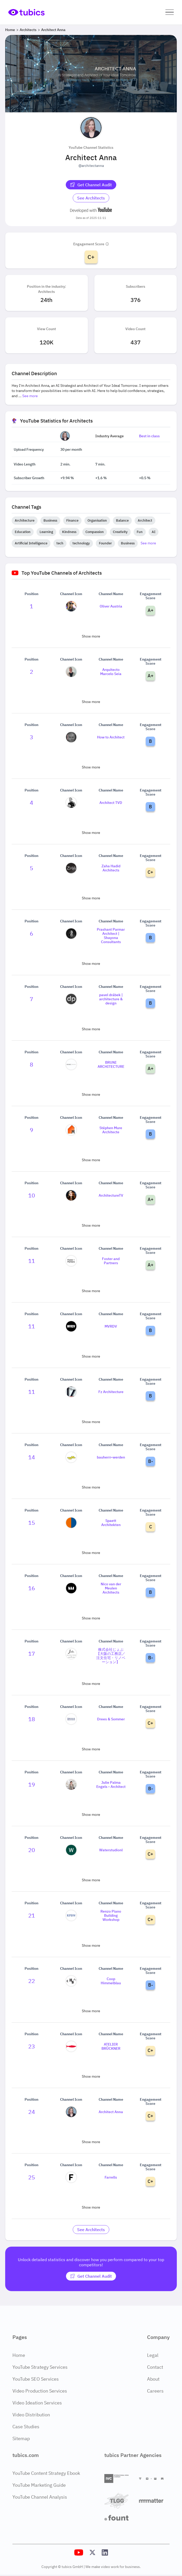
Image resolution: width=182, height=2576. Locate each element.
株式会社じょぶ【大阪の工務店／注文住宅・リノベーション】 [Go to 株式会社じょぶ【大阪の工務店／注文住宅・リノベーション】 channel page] (110, 1655)
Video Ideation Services (37, 2403)
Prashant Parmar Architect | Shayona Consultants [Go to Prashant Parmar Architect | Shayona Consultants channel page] (111, 935)
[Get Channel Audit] (91, 184)
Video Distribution (31, 2415)
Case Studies (25, 2427)
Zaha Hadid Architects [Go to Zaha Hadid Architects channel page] (110, 868)
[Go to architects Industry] (91, 198)
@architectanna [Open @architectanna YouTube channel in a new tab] (91, 166)
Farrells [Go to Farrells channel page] (111, 2177)
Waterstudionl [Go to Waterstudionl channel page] (111, 1850)
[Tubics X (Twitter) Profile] (92, 2552)
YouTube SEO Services (35, 2379)
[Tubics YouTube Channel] (78, 2552)
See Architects (91, 198)
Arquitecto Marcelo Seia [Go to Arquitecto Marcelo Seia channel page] (110, 671)
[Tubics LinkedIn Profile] (105, 2552)
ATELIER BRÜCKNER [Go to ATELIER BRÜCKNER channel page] (110, 2046)
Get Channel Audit (91, 184)
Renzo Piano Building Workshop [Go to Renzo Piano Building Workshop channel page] (110, 1915)
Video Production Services (39, 2391)
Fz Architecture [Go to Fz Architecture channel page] (110, 1391)
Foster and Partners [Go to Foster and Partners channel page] (111, 1260)
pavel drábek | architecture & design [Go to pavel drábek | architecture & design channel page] (111, 999)
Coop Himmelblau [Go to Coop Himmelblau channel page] (111, 1981)
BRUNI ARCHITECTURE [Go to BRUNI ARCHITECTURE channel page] (111, 1064)
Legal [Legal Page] (152, 2355)
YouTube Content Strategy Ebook (46, 2473)
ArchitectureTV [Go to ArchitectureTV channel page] (111, 1195)
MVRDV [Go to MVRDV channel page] (111, 1326)
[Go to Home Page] (26, 12)
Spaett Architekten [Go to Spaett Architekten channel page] (111, 1522)
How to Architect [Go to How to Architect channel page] (111, 737)
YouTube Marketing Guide (39, 2485)
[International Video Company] (119, 2478)
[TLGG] (119, 2500)
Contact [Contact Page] (155, 2367)
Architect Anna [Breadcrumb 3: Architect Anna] (53, 30)
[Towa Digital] (154, 2479)
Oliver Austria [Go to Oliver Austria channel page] (111, 606)
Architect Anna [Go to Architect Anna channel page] (111, 2111)
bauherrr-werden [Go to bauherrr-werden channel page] (111, 1457)
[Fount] (119, 2518)
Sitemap (21, 2438)
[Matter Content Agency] (154, 2501)
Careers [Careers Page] (155, 2391)
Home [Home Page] (18, 2355)
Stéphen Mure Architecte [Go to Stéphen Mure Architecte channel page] (110, 1130)
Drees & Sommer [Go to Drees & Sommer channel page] (111, 1719)
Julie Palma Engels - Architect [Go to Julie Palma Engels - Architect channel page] (111, 1784)
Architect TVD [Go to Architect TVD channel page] (110, 802)
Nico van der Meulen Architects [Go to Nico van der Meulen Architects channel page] (111, 1588)
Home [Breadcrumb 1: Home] (10, 30)
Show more (91, 636)
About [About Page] (153, 2379)
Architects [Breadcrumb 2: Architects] (28, 30)
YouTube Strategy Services (40, 2367)
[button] (169, 12)
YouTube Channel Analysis (39, 2497)
